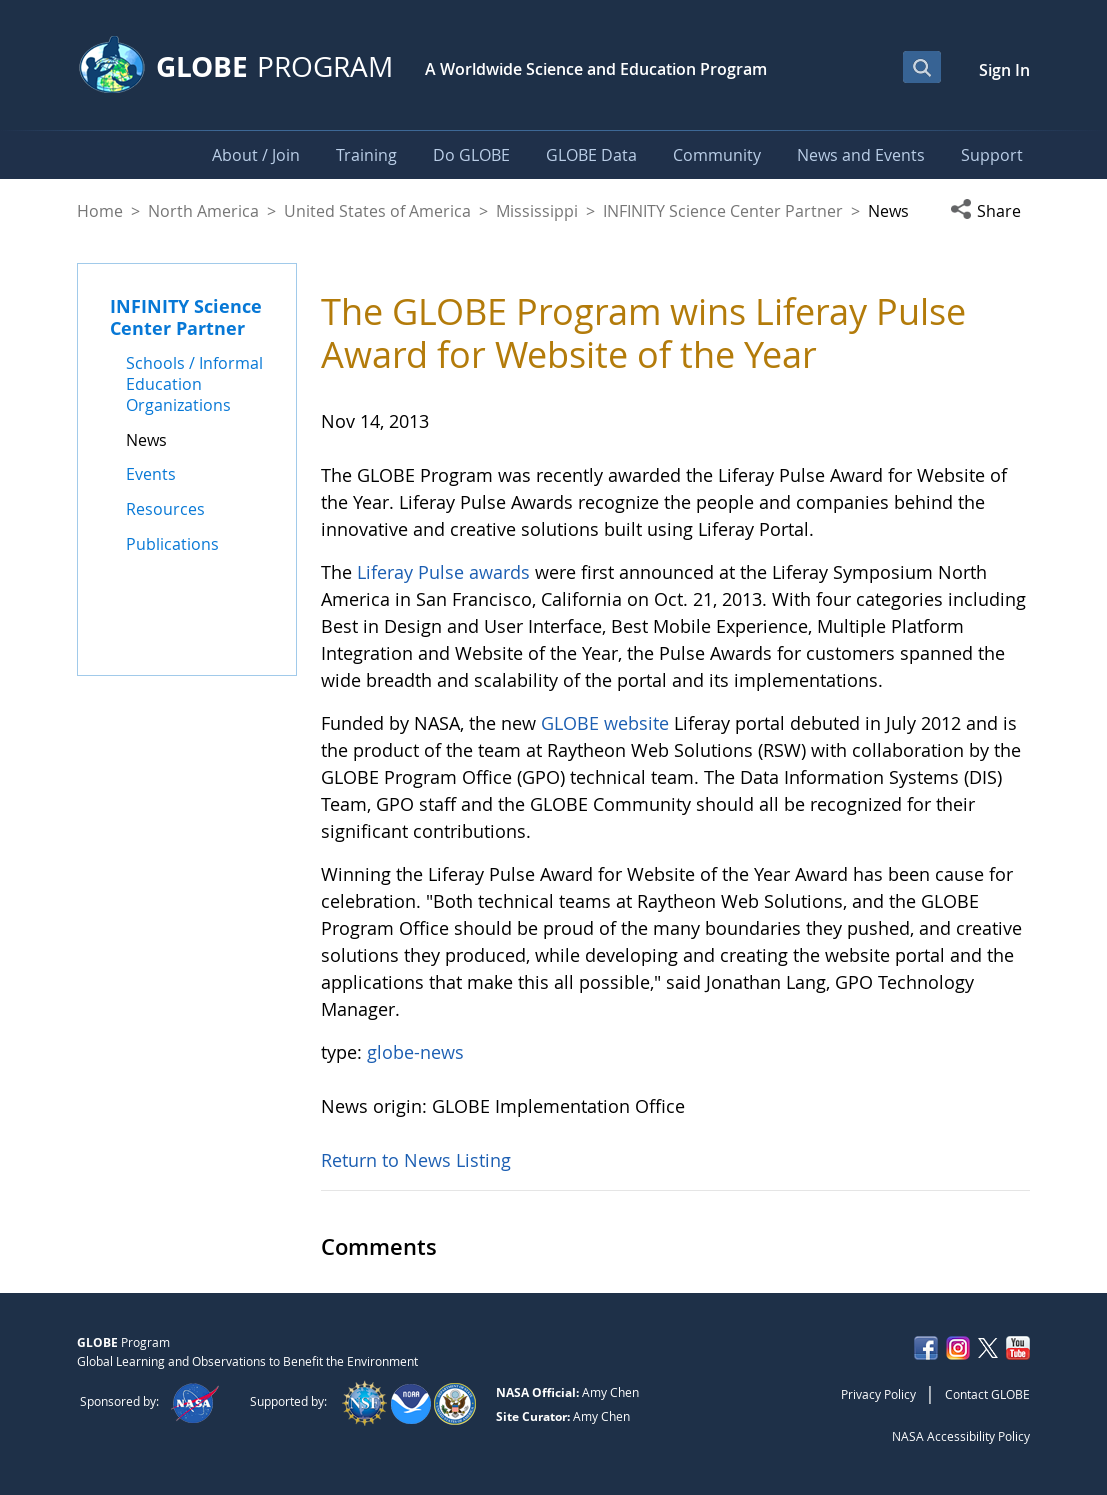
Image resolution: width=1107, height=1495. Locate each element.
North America (203, 211)
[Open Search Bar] (922, 67)
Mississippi (537, 211)
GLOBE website (605, 723)
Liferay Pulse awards (443, 572)
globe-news (415, 1052)
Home (100, 211)
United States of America (377, 211)
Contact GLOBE (987, 1394)
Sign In (1004, 70)
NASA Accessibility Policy (961, 1436)
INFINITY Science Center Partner (723, 211)
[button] (990, 211)
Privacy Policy (878, 1394)
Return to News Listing (416, 1160)
